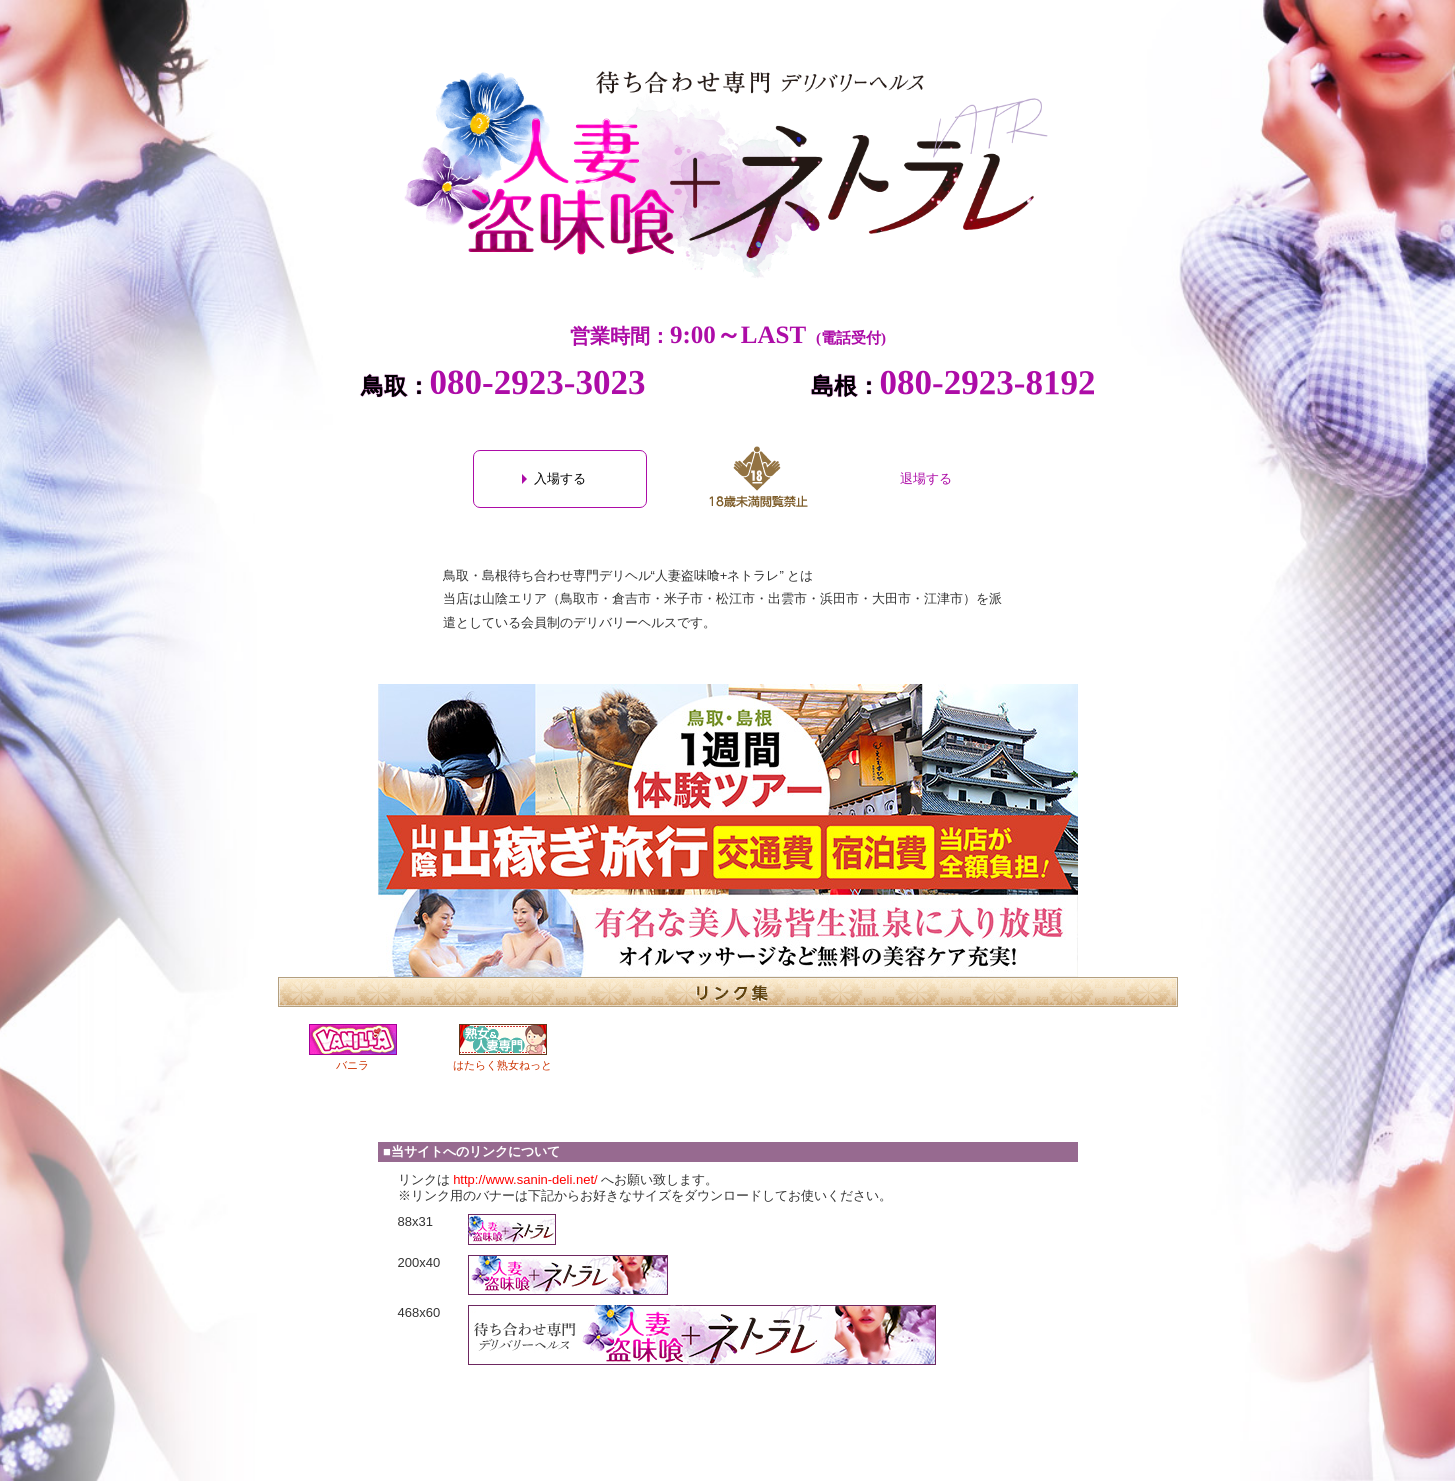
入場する (560, 478)
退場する (926, 478)
